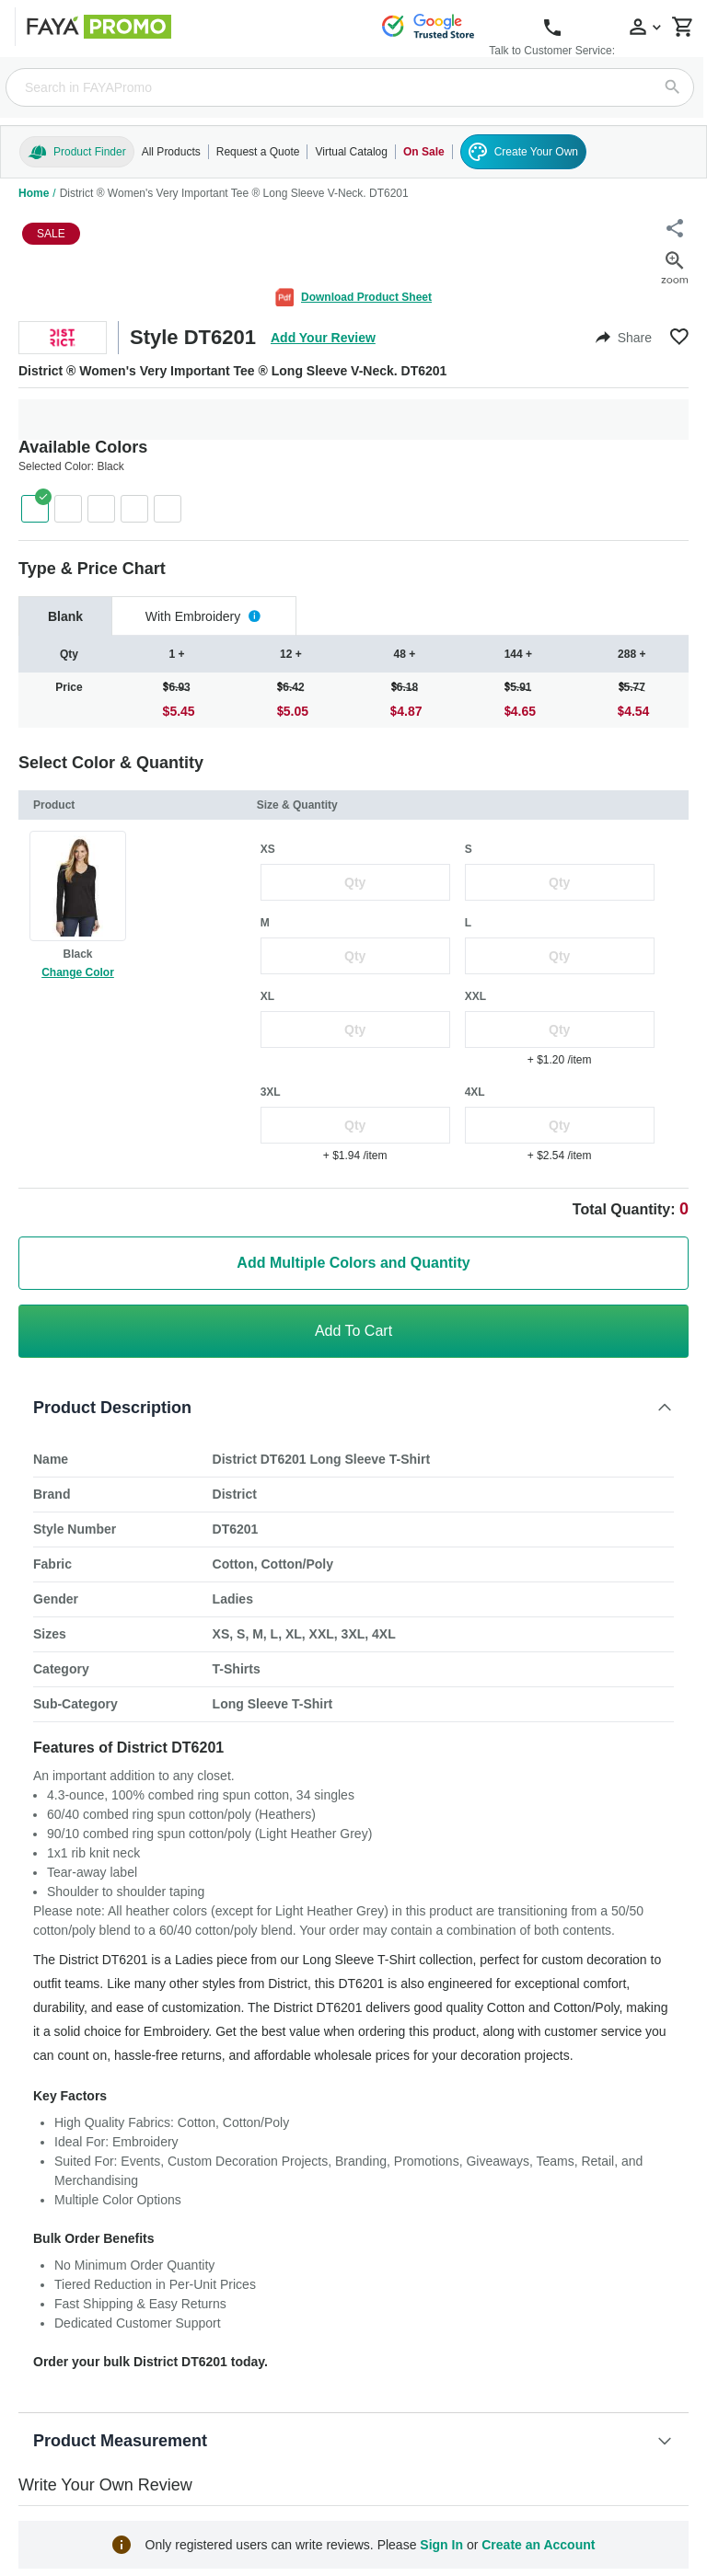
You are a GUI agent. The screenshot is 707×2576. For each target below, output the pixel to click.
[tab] (65, 616)
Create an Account (538, 2544)
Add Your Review (323, 337)
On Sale (424, 151)
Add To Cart (353, 1331)
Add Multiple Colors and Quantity (353, 1263)
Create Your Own (523, 152)
